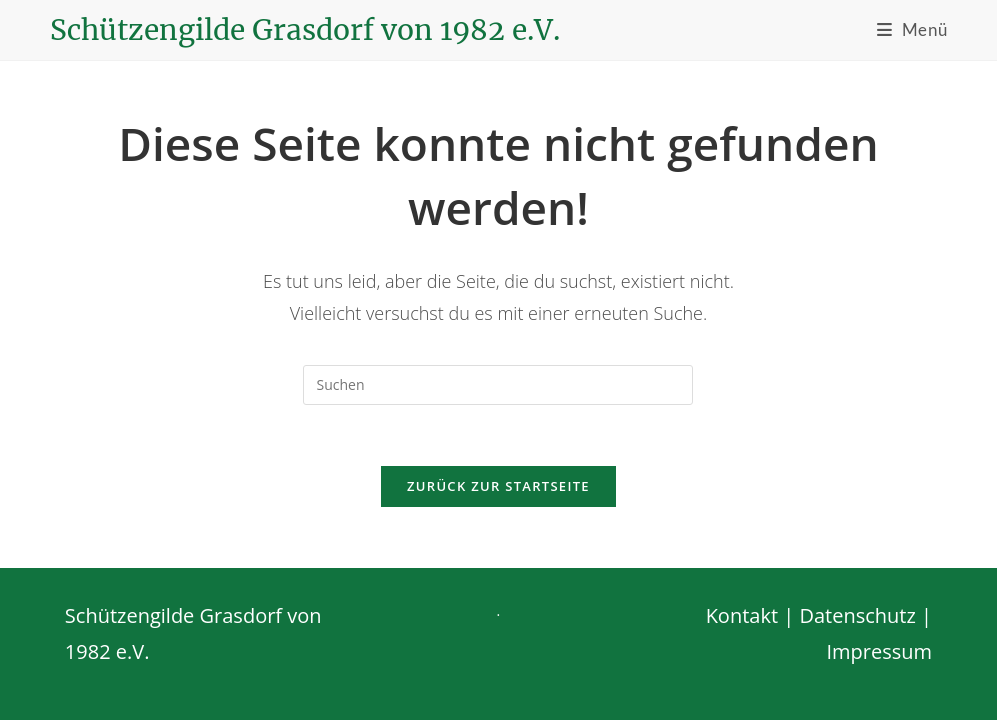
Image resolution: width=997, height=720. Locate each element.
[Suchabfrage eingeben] (498, 385)
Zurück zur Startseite (498, 486)
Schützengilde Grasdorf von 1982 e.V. (305, 30)
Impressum (879, 641)
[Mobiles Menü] (912, 29)
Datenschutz (857, 605)
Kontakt (742, 605)
